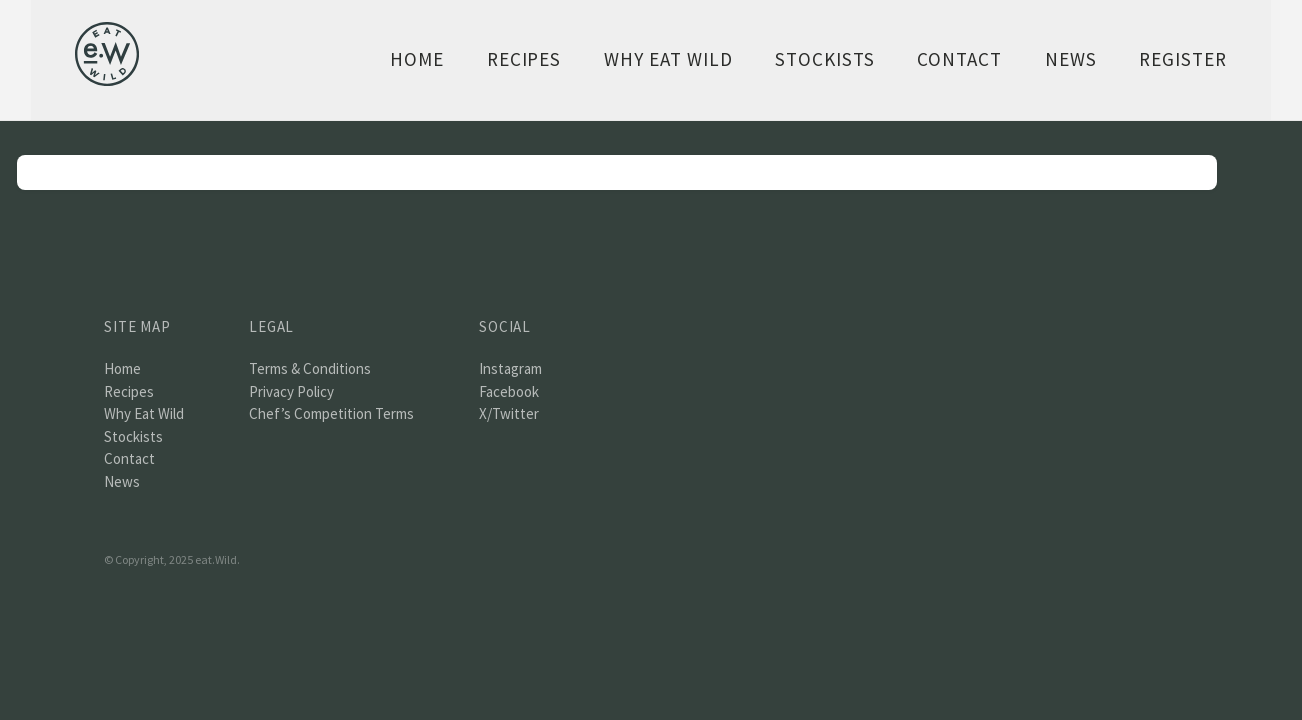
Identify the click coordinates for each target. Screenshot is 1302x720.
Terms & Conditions (310, 368)
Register (1183, 59)
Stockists (825, 59)
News (1071, 59)
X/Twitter (509, 413)
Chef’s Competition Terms (331, 413)
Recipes (524, 59)
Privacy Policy (291, 391)
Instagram (510, 368)
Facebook (509, 391)
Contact (959, 59)
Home (417, 59)
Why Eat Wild (668, 59)
